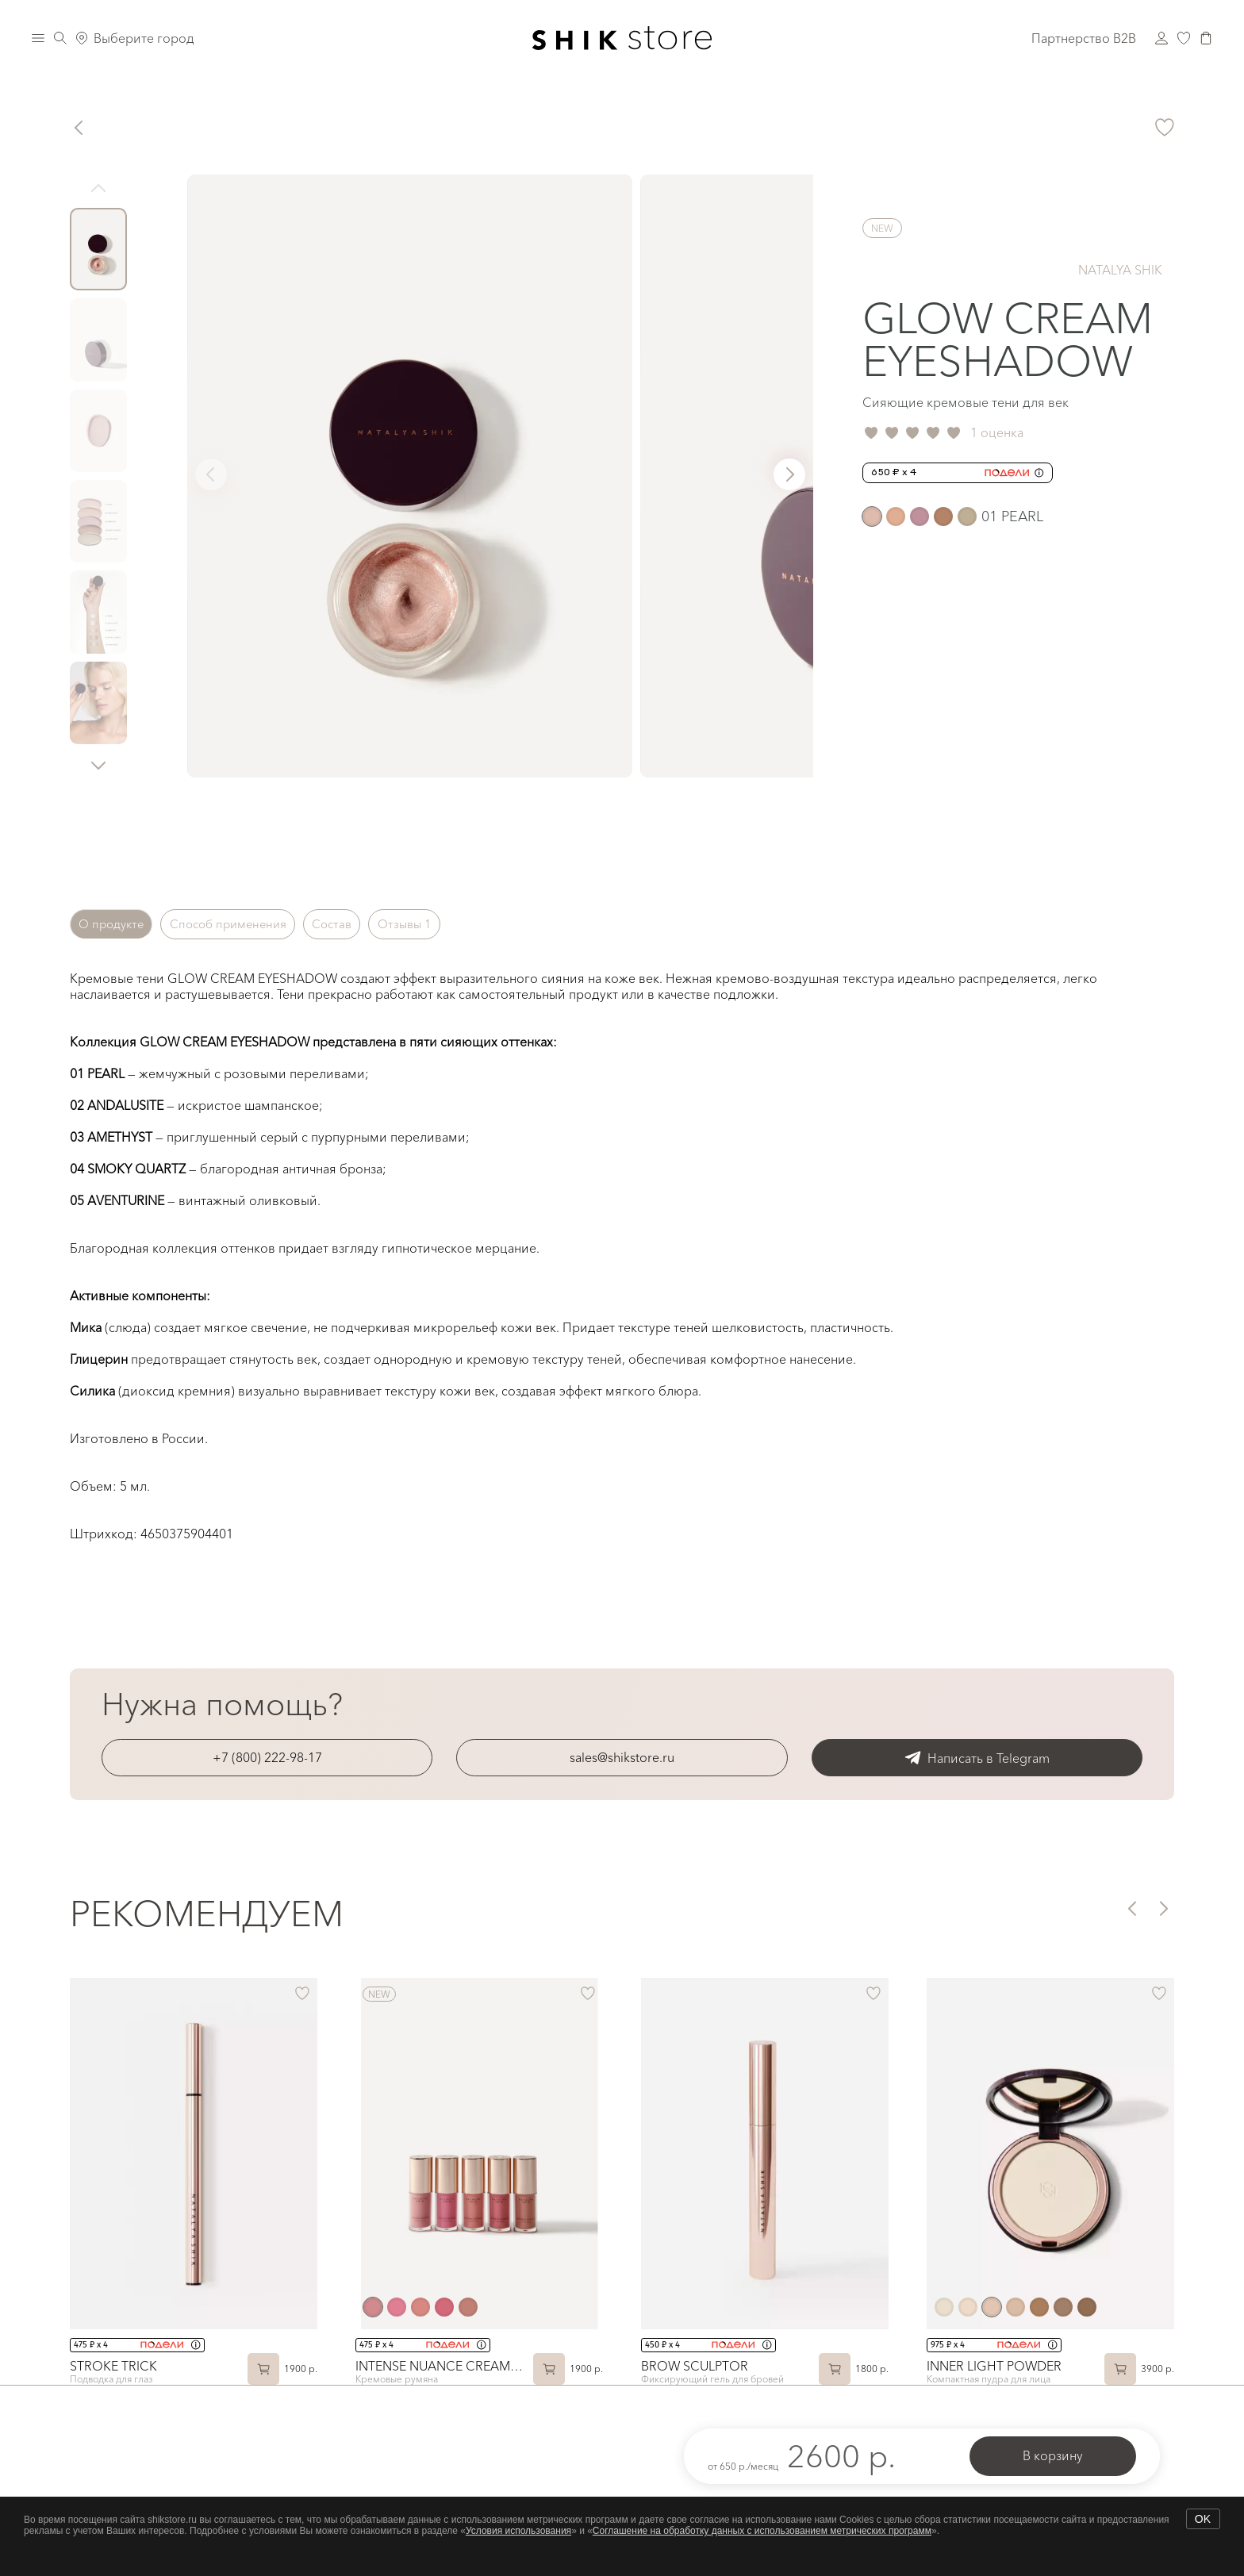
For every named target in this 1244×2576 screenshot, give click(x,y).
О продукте (118, 924)
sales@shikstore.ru (622, 1757)
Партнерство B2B (1083, 38)
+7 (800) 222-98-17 (267, 1757)
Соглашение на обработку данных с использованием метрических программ (762, 2530)
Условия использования (518, 2530)
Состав (371, 924)
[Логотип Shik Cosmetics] (622, 38)
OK (1203, 2519)
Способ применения (252, 924)
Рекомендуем (207, 1913)
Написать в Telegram (977, 1757)
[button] (98, 765)
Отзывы (456, 924)
